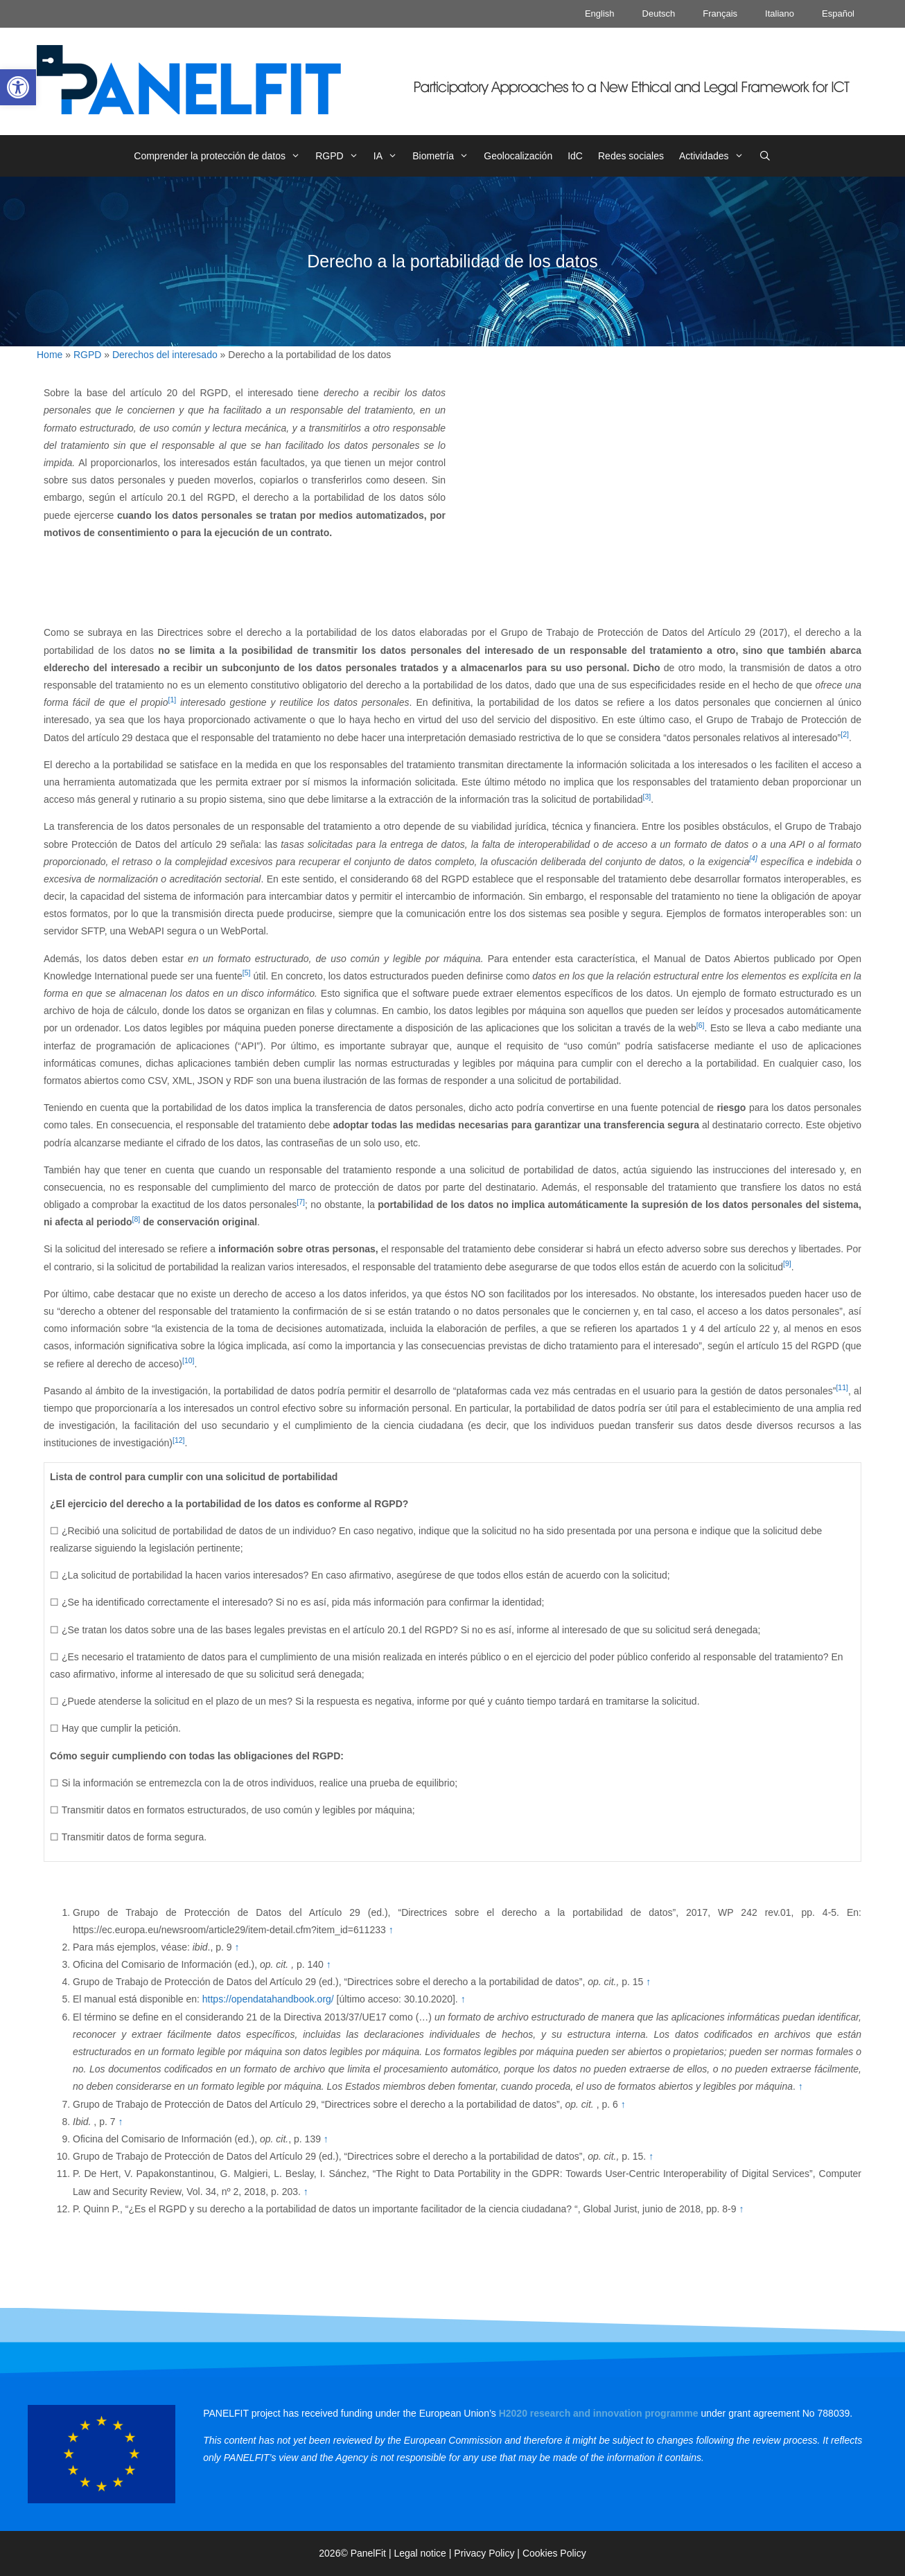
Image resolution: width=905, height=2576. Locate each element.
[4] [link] (753, 858)
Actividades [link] (715, 156)
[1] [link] (172, 699)
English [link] (600, 13)
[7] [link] (301, 1202)
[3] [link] (647, 796)
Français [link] (720, 13)
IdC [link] (575, 155)
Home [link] (49, 354)
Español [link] (838, 13)
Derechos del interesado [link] (165, 354)
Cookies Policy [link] (554, 2553)
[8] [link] (136, 1219)
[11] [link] (842, 1387)
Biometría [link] (444, 156)
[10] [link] (188, 1360)
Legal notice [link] (420, 2553)
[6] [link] (700, 1025)
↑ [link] (391, 1929)
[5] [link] (247, 972)
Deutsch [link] (659, 13)
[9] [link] (787, 1263)
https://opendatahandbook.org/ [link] (268, 1999)
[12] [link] (179, 1440)
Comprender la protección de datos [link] (221, 156)
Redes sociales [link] (631, 155)
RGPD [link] (340, 156)
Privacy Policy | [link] (488, 2553)
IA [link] (389, 156)
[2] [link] (845, 734)
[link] (18, 87)
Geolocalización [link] (518, 155)
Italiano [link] (779, 13)
